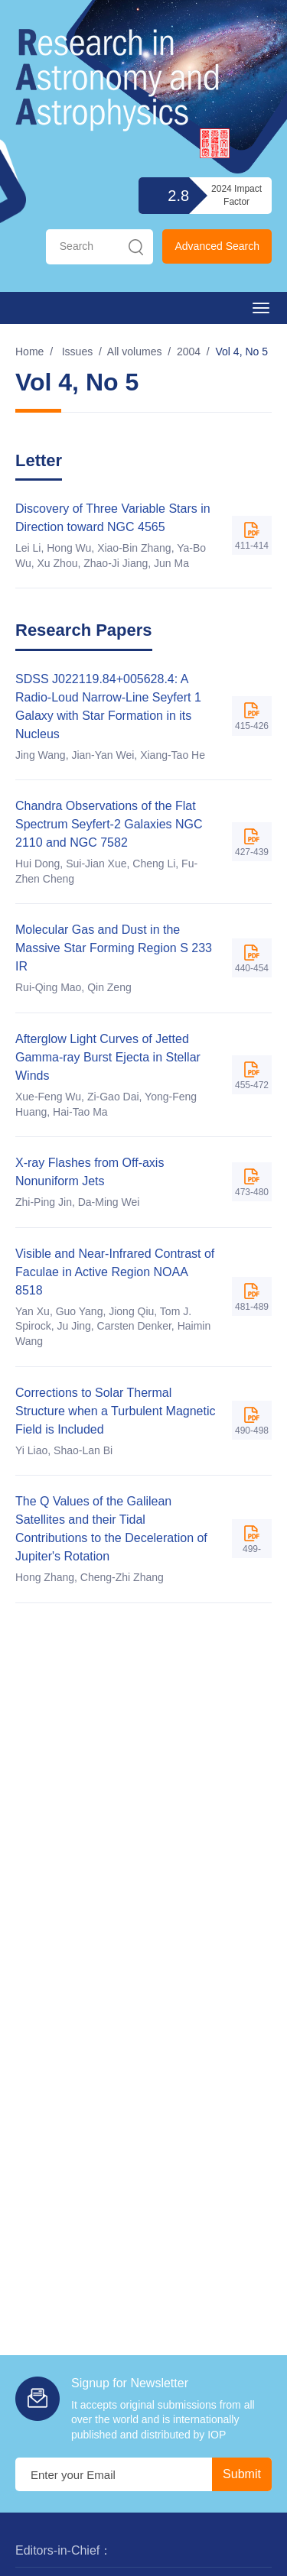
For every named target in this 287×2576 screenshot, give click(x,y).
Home (29, 351)
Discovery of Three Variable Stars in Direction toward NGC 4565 (112, 517)
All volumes (134, 351)
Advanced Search (216, 246)
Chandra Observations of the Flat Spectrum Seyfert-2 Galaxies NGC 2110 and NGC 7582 (109, 824)
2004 (189, 351)
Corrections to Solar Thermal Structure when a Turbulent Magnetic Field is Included (115, 1411)
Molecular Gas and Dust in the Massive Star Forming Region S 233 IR (113, 948)
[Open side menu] (261, 308)
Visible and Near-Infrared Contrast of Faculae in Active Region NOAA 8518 (114, 1272)
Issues (77, 351)
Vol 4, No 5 (242, 351)
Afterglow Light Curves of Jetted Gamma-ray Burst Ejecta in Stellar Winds (108, 1057)
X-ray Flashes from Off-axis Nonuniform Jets (89, 1172)
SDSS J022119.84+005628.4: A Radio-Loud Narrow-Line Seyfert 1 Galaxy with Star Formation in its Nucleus (108, 706)
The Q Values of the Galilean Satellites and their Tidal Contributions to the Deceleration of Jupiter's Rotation (111, 1529)
